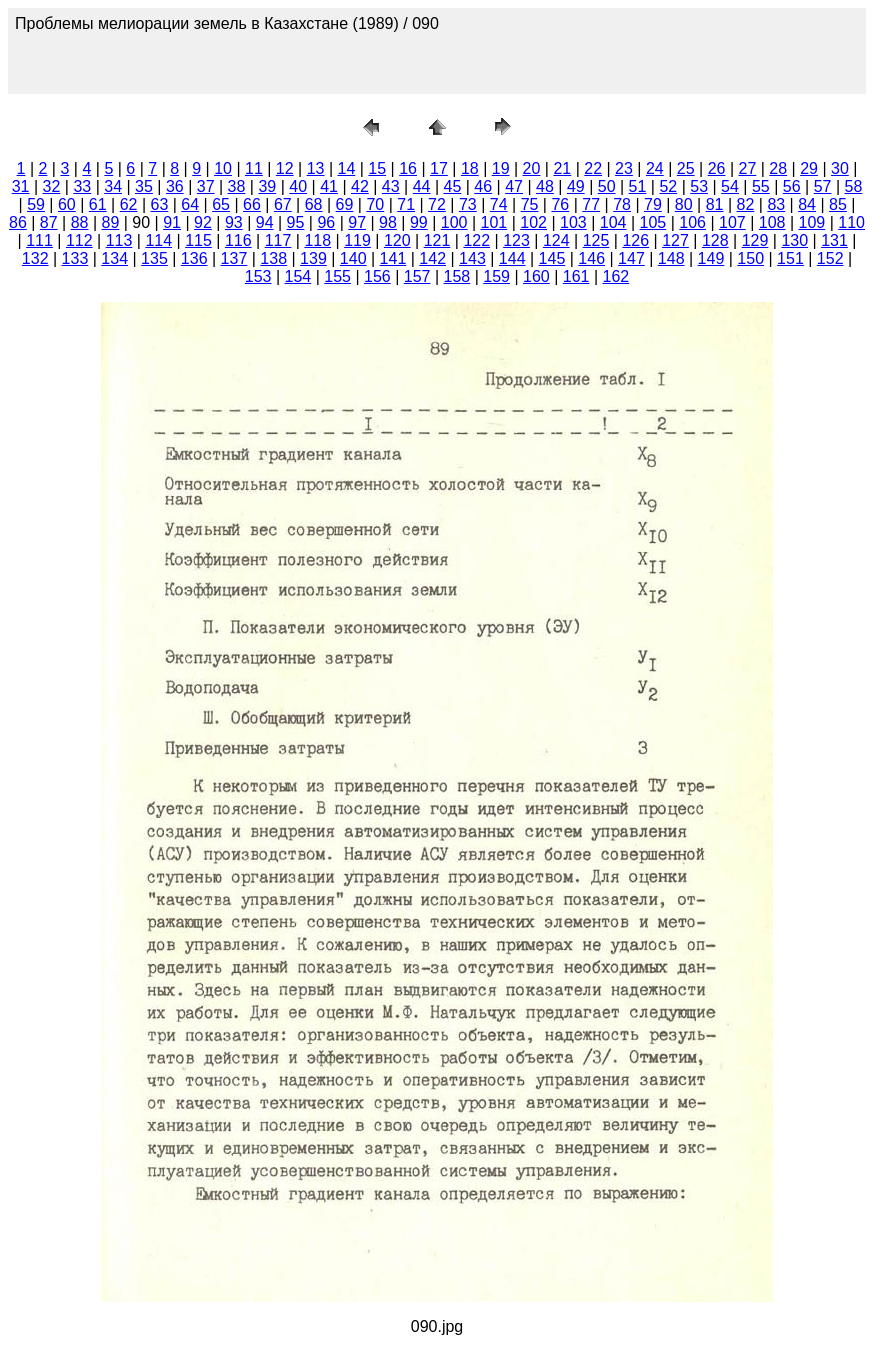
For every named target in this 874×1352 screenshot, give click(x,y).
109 (812, 222)
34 (113, 186)
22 (593, 168)
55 (761, 186)
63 (160, 204)
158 (457, 276)
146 (591, 258)
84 (807, 204)
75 (530, 204)
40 (298, 186)
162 (616, 276)
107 (732, 222)
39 (267, 186)
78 (622, 204)
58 (853, 186)
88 (80, 222)
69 (345, 204)
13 (316, 168)
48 (545, 186)
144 (512, 258)
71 (406, 204)
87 (49, 222)
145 (552, 258)
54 (730, 186)
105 (653, 222)
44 (422, 186)
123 (516, 240)
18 (470, 168)
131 (834, 240)
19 (501, 168)
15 (377, 168)
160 (536, 276)
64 (190, 204)
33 (82, 186)
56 (792, 186)
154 (298, 276)
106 (692, 222)
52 (668, 186)
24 (655, 168)
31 (21, 186)
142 (432, 258)
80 (684, 204)
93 (234, 222)
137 (234, 258)
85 (838, 204)
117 (278, 240)
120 (397, 240)
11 (254, 168)
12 (285, 168)
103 (573, 222)
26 (717, 168)
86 (18, 222)
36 (175, 186)
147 (631, 258)
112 (79, 240)
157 (417, 276)
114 (158, 240)
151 (790, 258)
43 (391, 186)
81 (715, 204)
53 (699, 186)
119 (357, 240)
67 (283, 204)
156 (377, 276)
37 (206, 186)
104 (613, 222)
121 (437, 240)
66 (252, 204)
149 (711, 258)
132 (35, 258)
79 (653, 204)
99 (419, 222)
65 (221, 204)
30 (840, 168)
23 (624, 168)
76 (560, 204)
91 (172, 222)
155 (337, 276)
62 (129, 204)
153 (258, 276)
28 (778, 168)
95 (296, 222)
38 (237, 186)
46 (483, 186)
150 (750, 258)
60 (67, 204)
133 (75, 258)
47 (514, 186)
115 (198, 240)
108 (772, 222)
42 (360, 186)
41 (329, 186)
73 (468, 204)
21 (562, 168)
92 (203, 222)
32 (52, 186)
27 (747, 168)
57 (823, 186)
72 (437, 204)
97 (357, 222)
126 (635, 240)
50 (607, 186)
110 (851, 222)
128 (715, 240)
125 (596, 240)
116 (238, 240)
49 (576, 186)
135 (154, 258)
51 (638, 186)
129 (755, 240)
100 (454, 222)
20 (532, 168)
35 (144, 186)
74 (499, 204)
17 (439, 168)
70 (375, 204)
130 (794, 240)
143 (472, 258)
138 (273, 258)
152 (830, 258)
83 (776, 204)
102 (533, 222)
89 (111, 222)
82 (746, 204)
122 (476, 240)
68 (314, 204)
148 (671, 258)
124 (556, 240)
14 (347, 168)
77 (591, 204)
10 (223, 168)
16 (408, 168)
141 (393, 258)
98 (388, 222)
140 (353, 258)
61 (98, 204)
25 (686, 168)
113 (119, 240)
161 (576, 276)
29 (809, 168)
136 (194, 258)
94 (265, 222)
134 (114, 258)
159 (496, 276)
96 (326, 222)
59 (36, 204)
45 (453, 186)
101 (494, 222)
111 (39, 240)
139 (313, 258)
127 (675, 240)
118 (317, 240)
